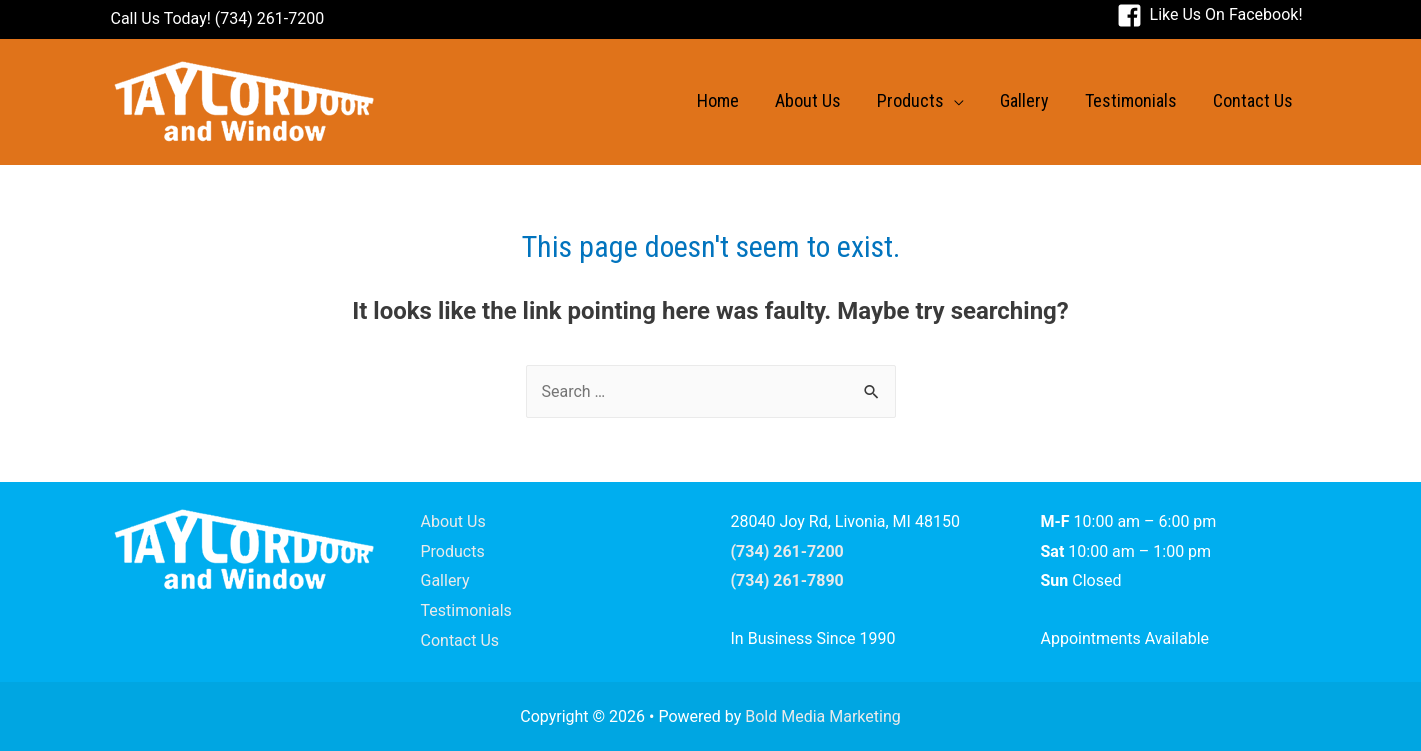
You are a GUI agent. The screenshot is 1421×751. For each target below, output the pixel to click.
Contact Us (460, 640)
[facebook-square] (1209, 15)
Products (453, 551)
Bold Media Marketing (823, 716)
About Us (453, 521)
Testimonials (466, 610)
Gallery (445, 580)
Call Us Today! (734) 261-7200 (218, 18)
